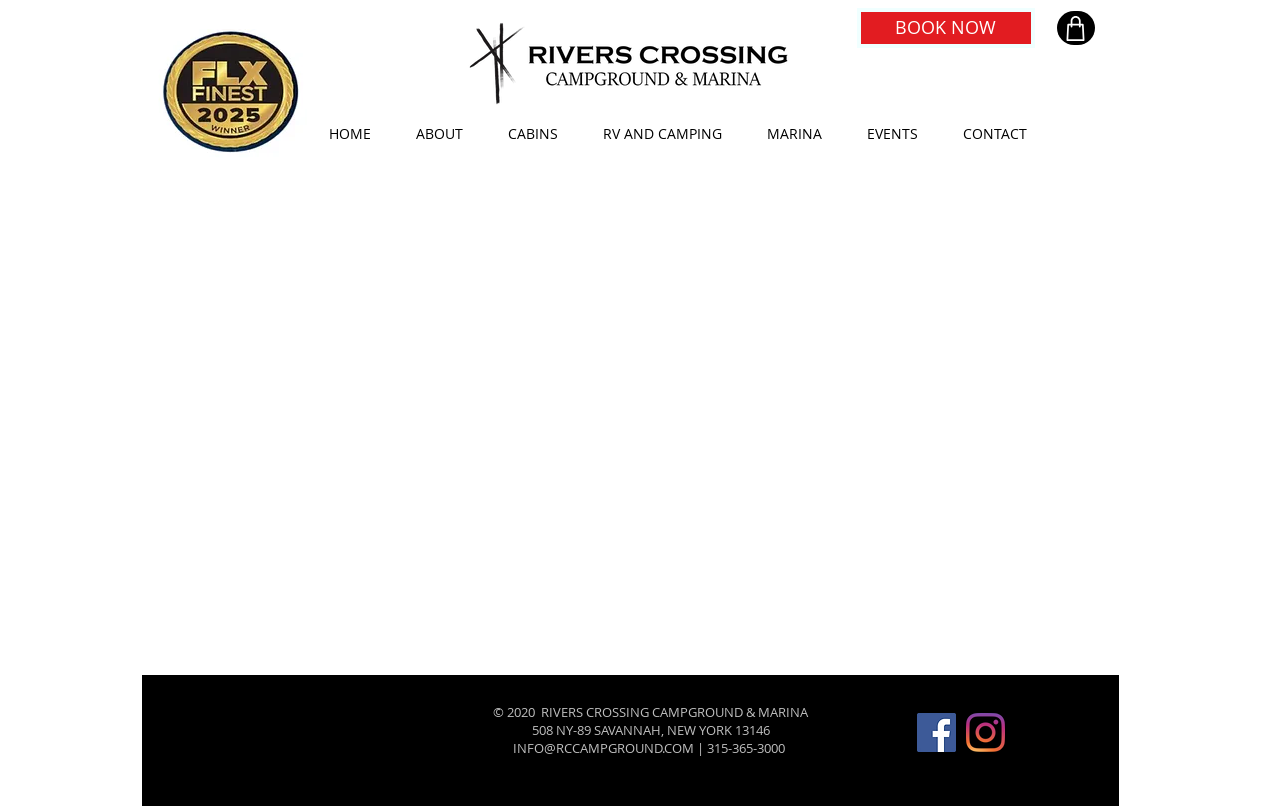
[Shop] (1076, 28)
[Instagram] (985, 732)
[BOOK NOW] (946, 28)
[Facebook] (936, 732)
